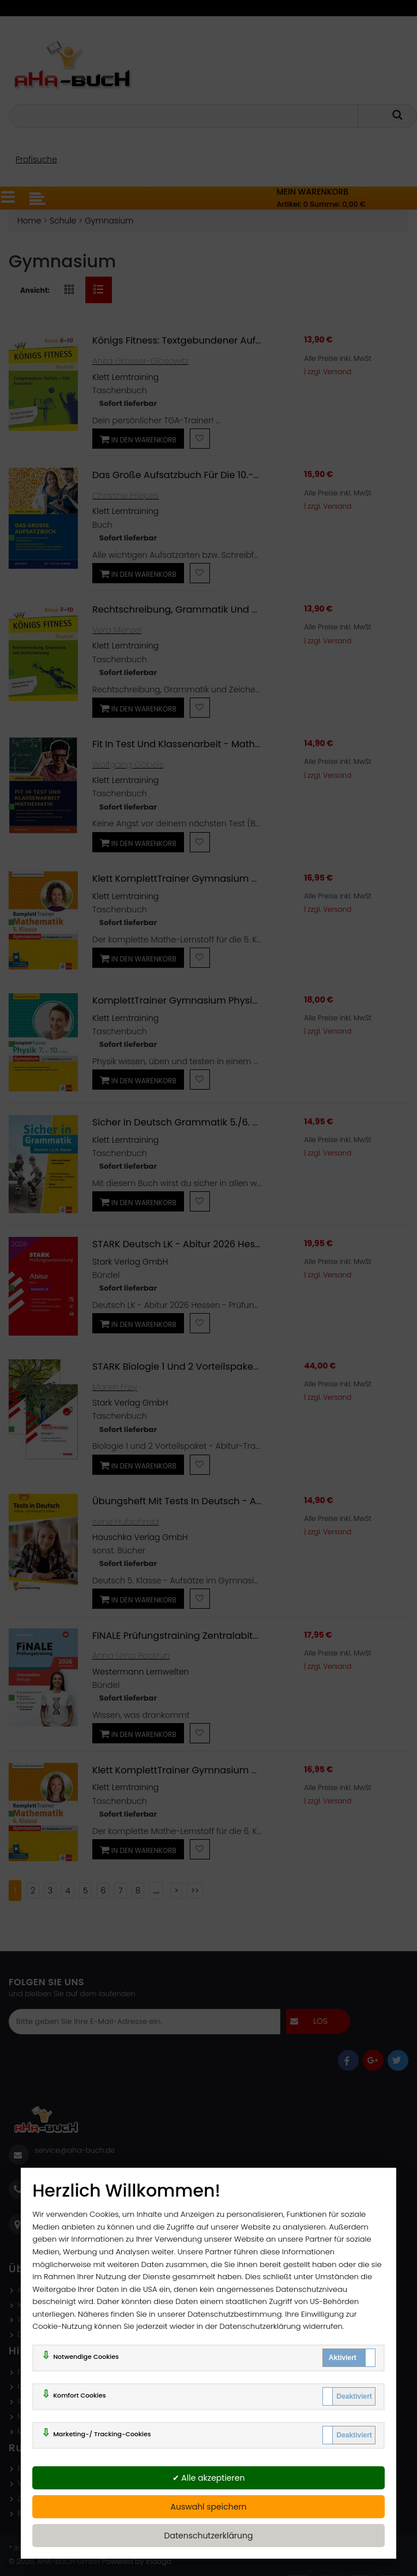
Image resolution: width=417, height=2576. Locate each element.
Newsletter (36, 2416)
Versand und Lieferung (57, 2483)
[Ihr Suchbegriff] (185, 116)
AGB (24, 2290)
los (320, 2021)
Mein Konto (37, 2431)
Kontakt (30, 2386)
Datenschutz (39, 2334)
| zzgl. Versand (327, 371)
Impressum (37, 2305)
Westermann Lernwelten (140, 1671)
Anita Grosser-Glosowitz (140, 361)
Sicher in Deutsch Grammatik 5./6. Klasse (187, 1122)
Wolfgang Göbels (127, 764)
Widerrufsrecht (43, 2319)
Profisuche (36, 159)
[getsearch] (404, 115)
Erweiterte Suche (47, 2468)
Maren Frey (114, 1387)
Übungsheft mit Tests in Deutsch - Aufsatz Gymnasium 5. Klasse (238, 1501)
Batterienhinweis (46, 2513)
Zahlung (31, 2498)
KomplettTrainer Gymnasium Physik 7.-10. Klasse (203, 1000)
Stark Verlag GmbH (130, 1262)
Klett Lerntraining (125, 377)
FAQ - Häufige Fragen (55, 2372)
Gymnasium (109, 220)
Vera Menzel (116, 630)
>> (195, 1890)
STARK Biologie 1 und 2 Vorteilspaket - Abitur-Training (214, 1366)
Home (29, 220)
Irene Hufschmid (125, 1521)
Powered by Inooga (136, 2561)
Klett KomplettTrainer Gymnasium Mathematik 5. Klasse (220, 878)
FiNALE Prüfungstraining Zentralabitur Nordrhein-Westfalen (227, 1635)
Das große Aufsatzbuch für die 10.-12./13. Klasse (201, 475)
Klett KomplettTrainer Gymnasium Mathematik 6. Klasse (221, 1770)
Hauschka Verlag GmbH (140, 1537)
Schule (63, 220)
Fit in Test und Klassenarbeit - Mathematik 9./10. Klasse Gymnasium (248, 744)
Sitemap (32, 2401)
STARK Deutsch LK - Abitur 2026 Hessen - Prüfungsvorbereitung (237, 1244)
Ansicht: (35, 290)
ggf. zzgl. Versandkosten (92, 2548)
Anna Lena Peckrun (131, 1655)
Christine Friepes (125, 495)
